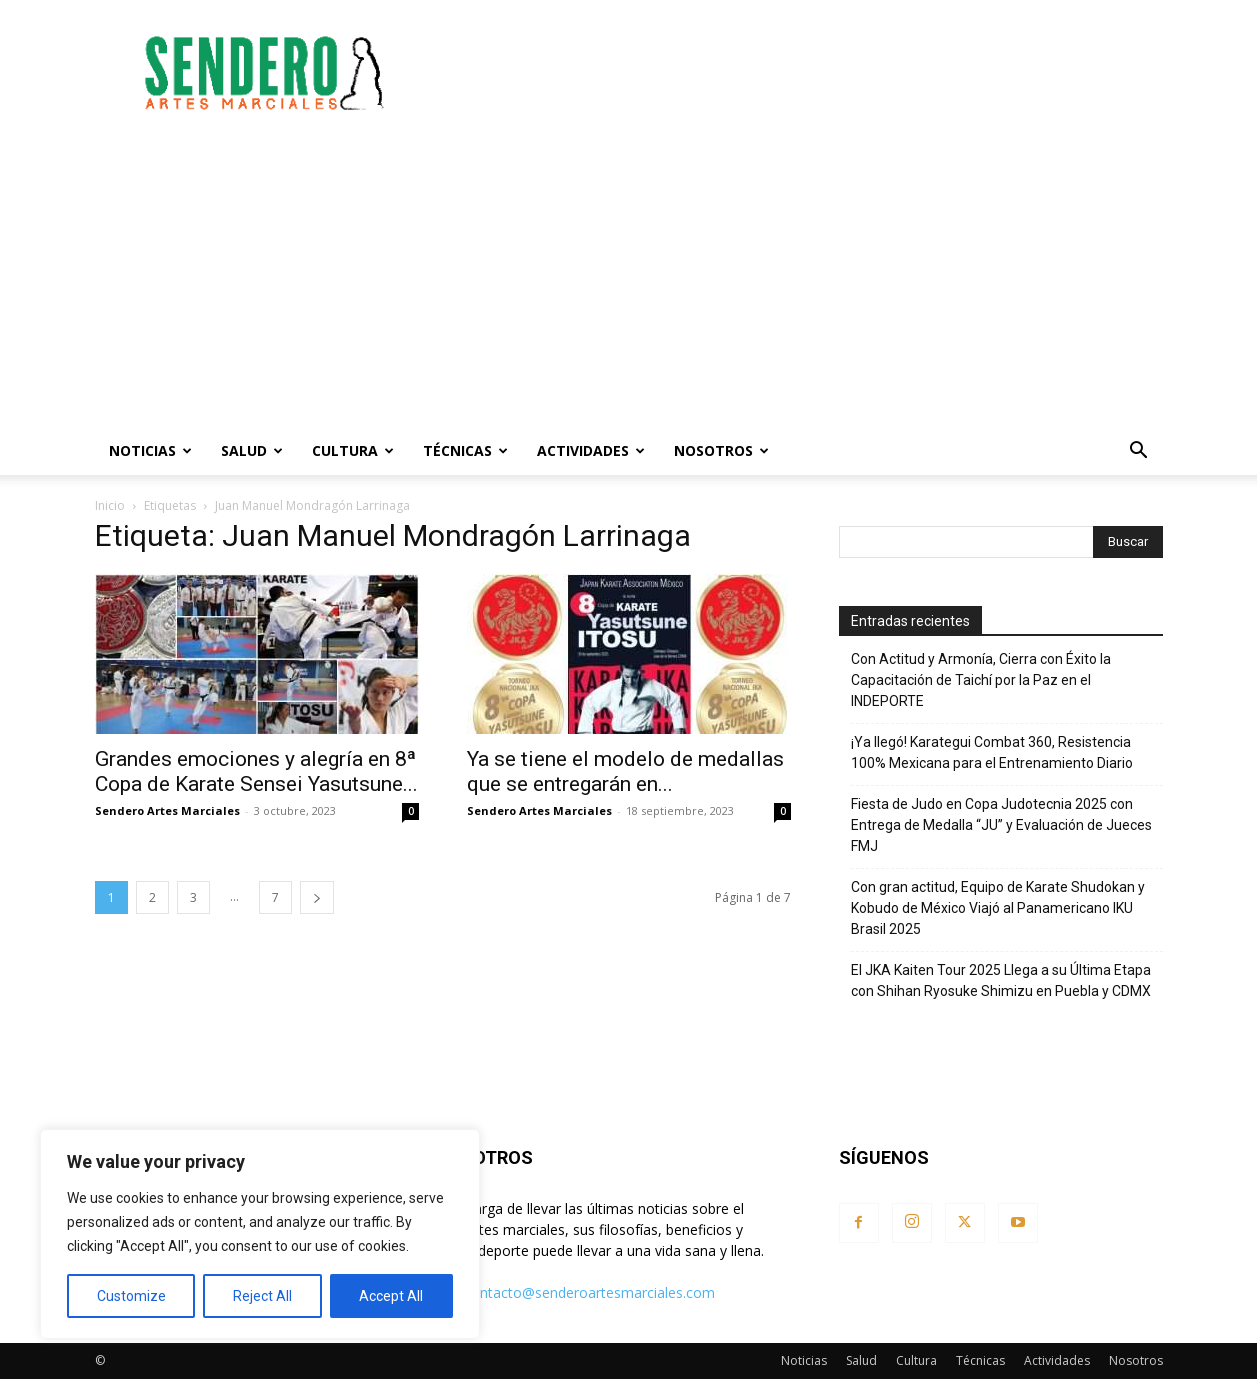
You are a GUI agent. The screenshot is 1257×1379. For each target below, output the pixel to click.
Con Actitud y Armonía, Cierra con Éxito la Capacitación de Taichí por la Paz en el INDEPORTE (981, 680)
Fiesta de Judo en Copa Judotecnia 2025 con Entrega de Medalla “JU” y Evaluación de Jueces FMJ (1001, 825)
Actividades (591, 450)
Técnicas (465, 450)
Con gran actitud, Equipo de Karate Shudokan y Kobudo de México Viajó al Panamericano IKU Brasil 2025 (998, 908)
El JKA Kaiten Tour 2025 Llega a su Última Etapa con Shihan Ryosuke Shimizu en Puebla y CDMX (1001, 980)
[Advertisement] (799, 73)
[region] (260, 1234)
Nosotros (721, 450)
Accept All (391, 1296)
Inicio (110, 505)
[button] (1139, 452)
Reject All (262, 1296)
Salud (252, 450)
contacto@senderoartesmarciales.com (589, 1292)
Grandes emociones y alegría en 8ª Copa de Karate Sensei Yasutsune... (256, 771)
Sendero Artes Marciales (167, 810)
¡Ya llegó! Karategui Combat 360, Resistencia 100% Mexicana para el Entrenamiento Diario (992, 752)
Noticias (150, 450)
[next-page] (317, 897)
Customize (131, 1296)
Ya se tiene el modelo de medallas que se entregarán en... (625, 771)
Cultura (353, 450)
